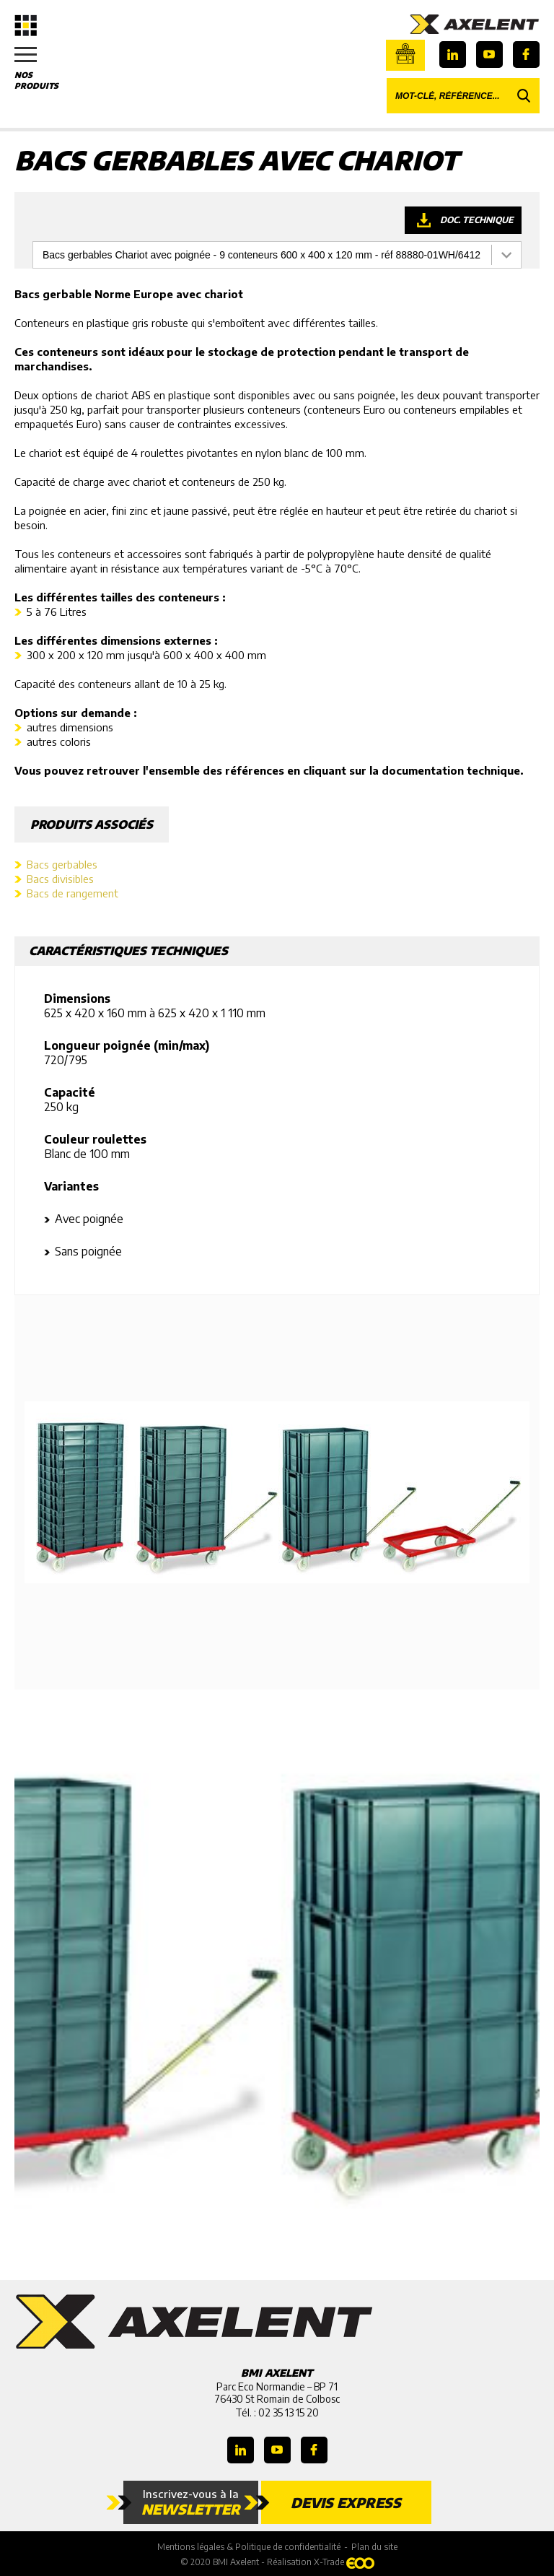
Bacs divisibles (60, 878)
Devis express (346, 2502)
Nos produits (43, 68)
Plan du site (374, 2546)
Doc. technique (477, 219)
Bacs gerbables (62, 864)
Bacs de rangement (72, 893)
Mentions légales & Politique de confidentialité (248, 2546)
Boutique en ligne (405, 53)
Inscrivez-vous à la (190, 2502)
